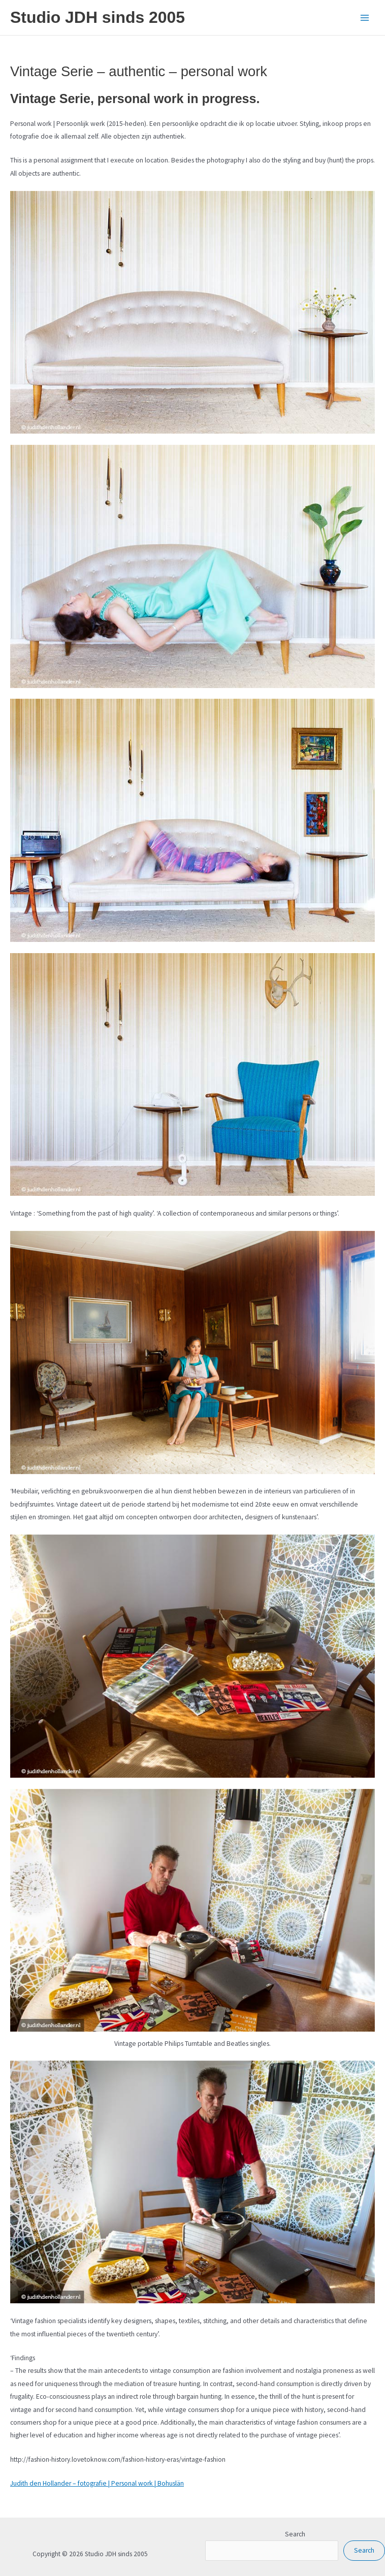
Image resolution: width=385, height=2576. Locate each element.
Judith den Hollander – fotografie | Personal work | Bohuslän (97, 2483)
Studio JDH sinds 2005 (97, 17)
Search (295, 2534)
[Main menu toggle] (365, 17)
